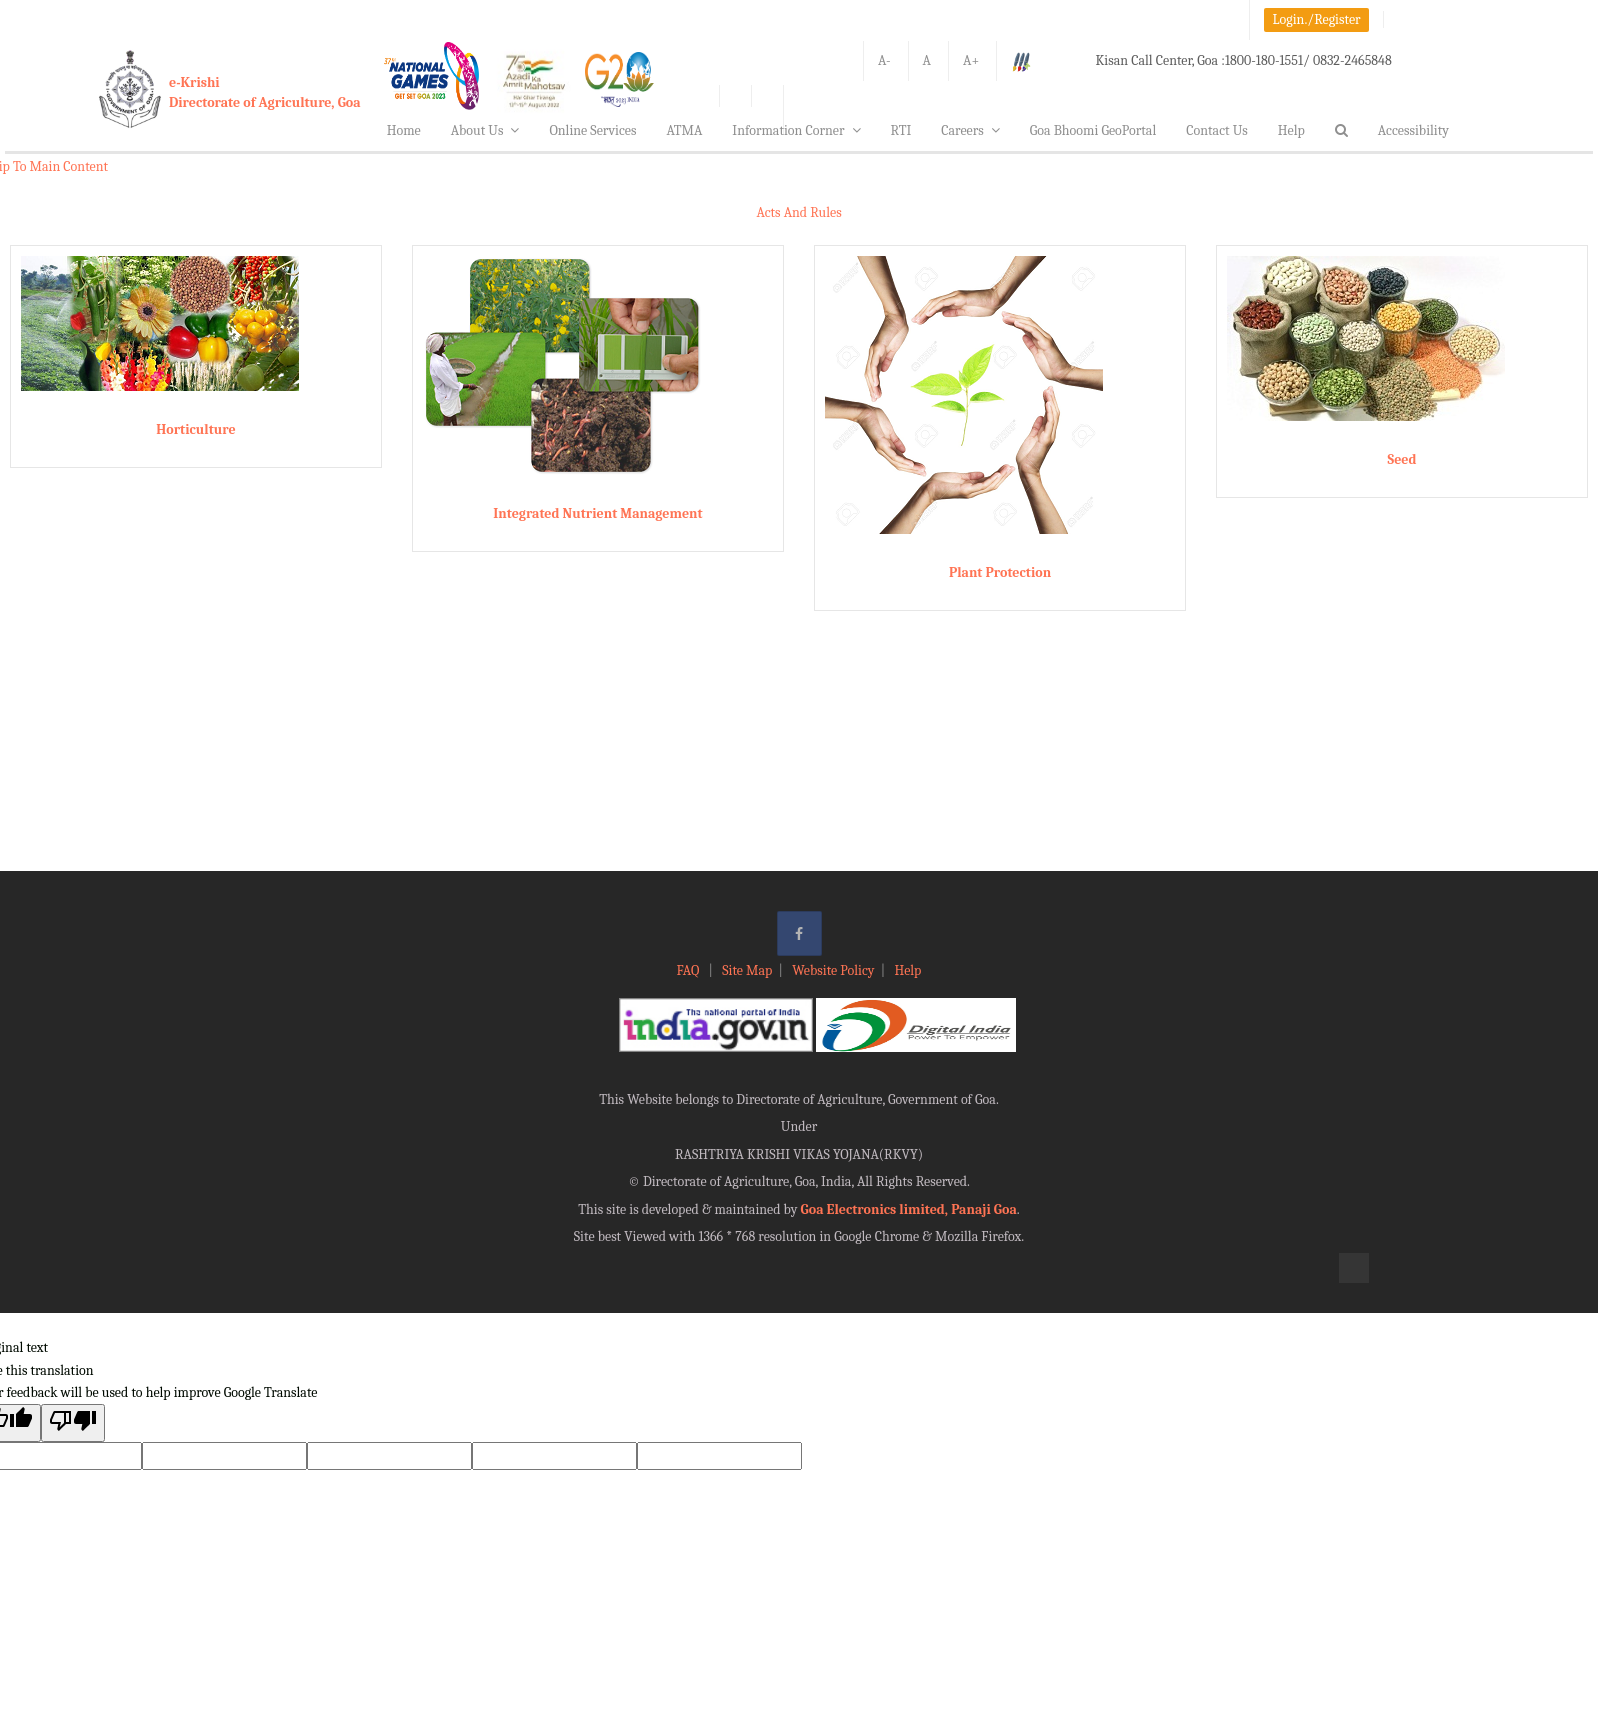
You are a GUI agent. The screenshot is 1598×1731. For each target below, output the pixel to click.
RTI (901, 130)
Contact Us (1217, 130)
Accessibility (1413, 130)
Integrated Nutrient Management (597, 513)
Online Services (592, 130)
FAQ (690, 970)
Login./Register (1317, 19)
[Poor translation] (73, 1422)
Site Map (747, 970)
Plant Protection (1000, 572)
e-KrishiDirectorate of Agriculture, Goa (265, 92)
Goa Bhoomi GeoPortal (1093, 130)
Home (404, 130)
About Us (485, 130)
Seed (1401, 459)
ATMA (684, 130)
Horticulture (195, 429)
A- (884, 60)
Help (1291, 130)
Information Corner (796, 130)
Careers (970, 130)
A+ (971, 60)
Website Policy (833, 970)
